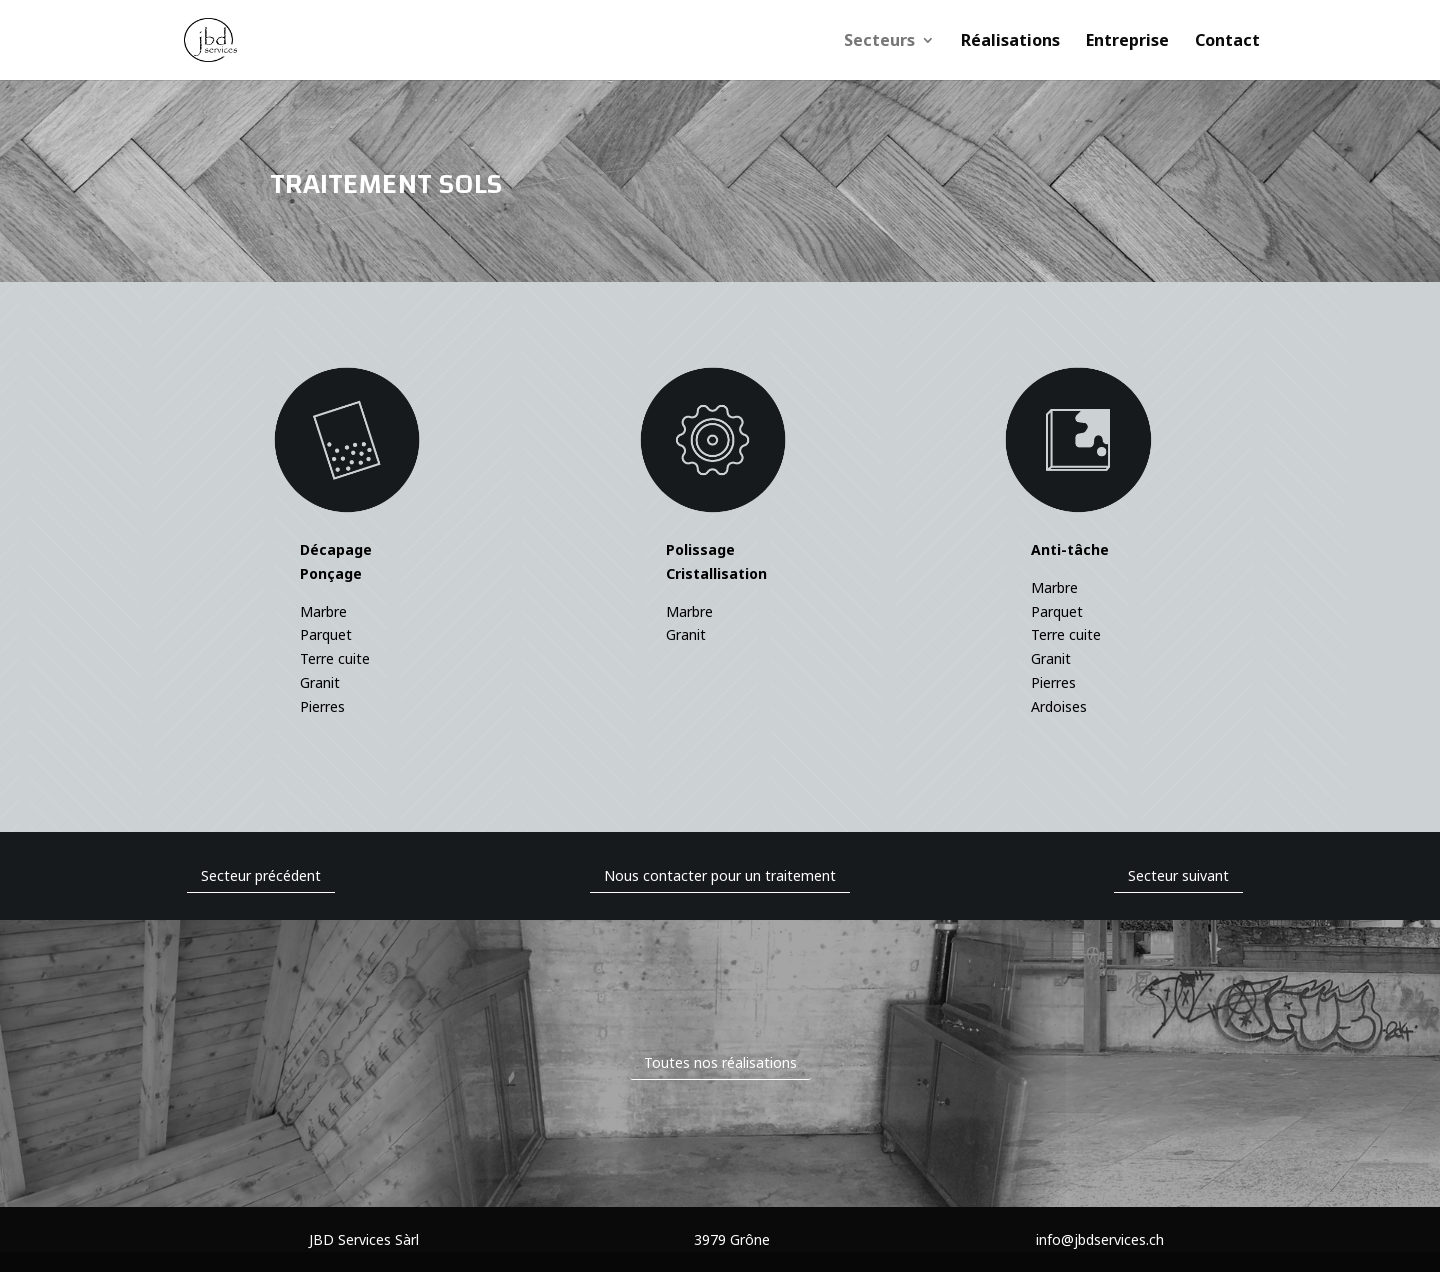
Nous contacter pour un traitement (720, 875)
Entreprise (1127, 42)
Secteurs (879, 42)
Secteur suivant (1178, 875)
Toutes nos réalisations (720, 1062)
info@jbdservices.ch (1100, 1239)
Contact (1227, 42)
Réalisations (1010, 42)
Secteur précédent (261, 875)
